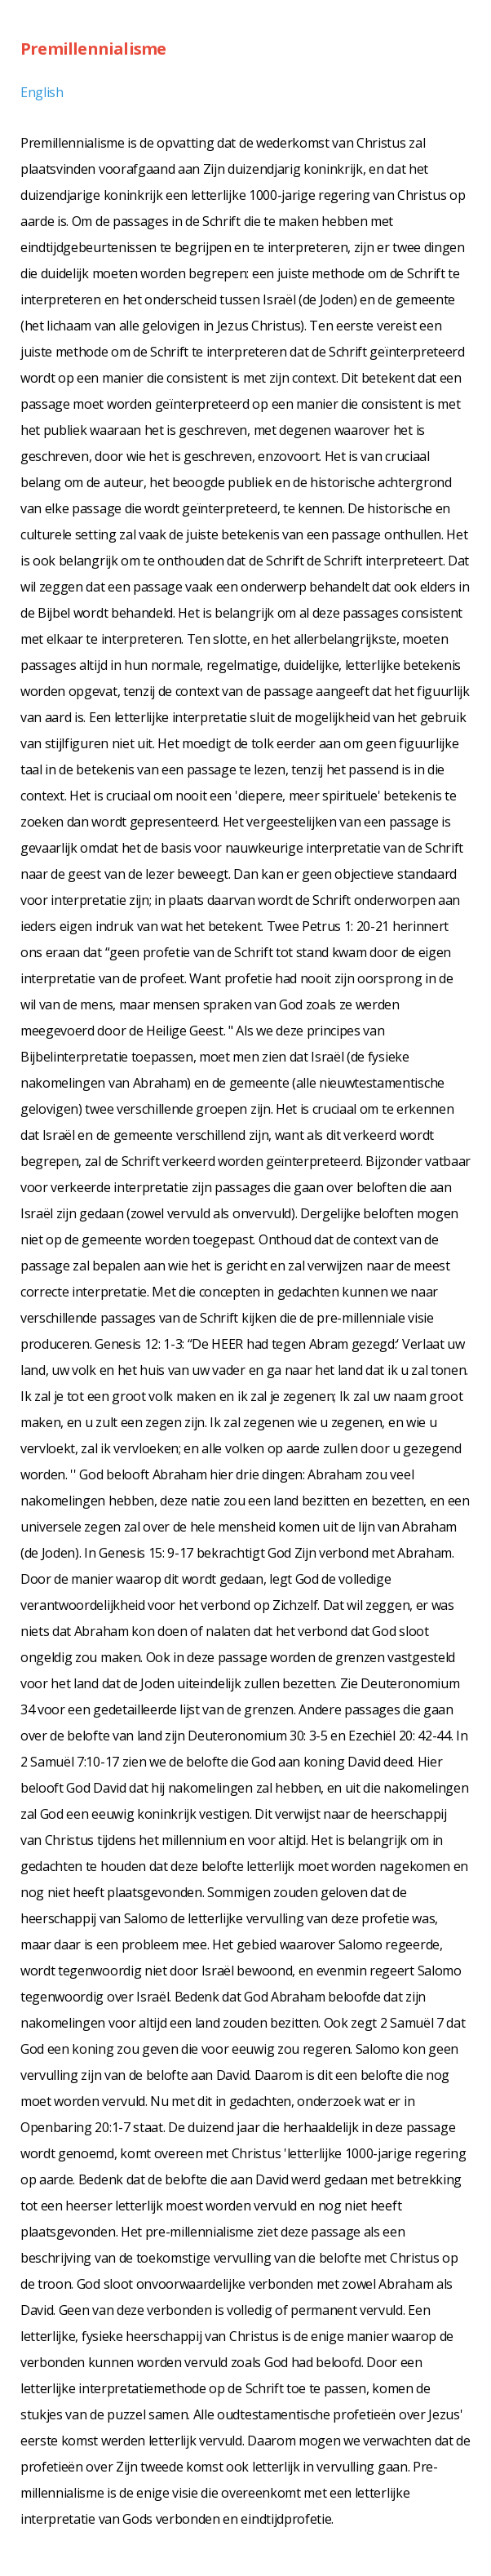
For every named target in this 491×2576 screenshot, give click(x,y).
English (42, 92)
